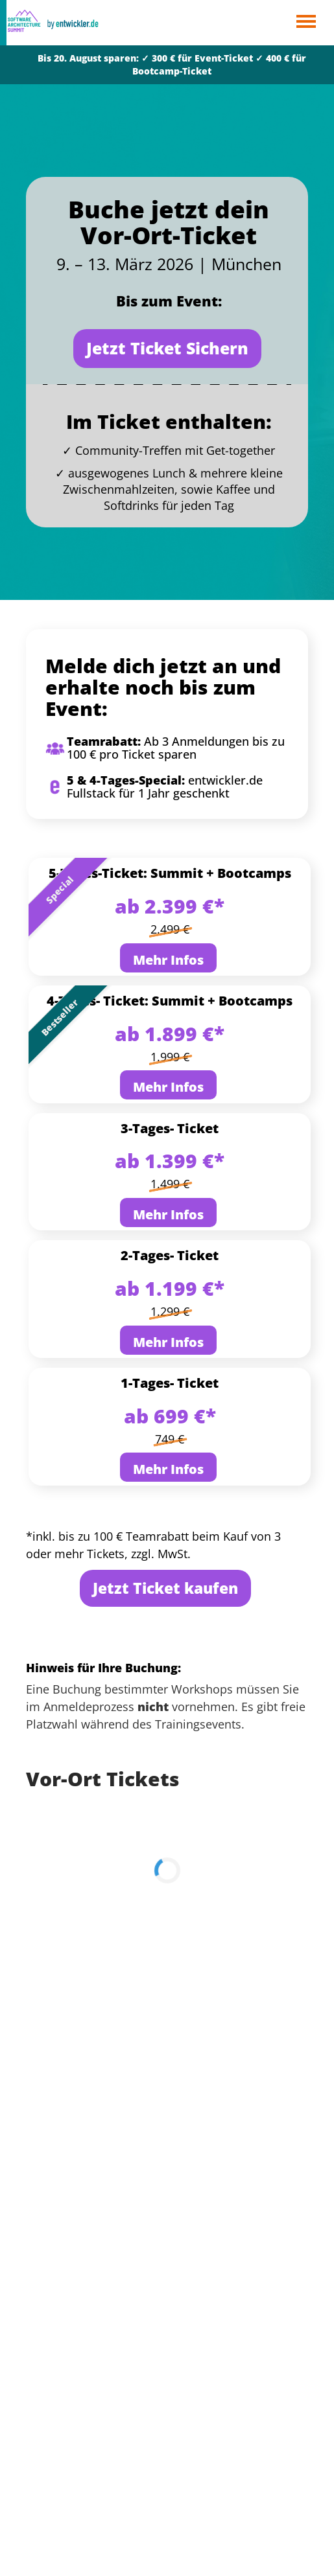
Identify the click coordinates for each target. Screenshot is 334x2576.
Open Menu (306, 22)
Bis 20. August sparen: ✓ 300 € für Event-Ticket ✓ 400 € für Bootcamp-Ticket (172, 64)
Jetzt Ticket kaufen (165, 1588)
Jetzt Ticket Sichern (167, 348)
